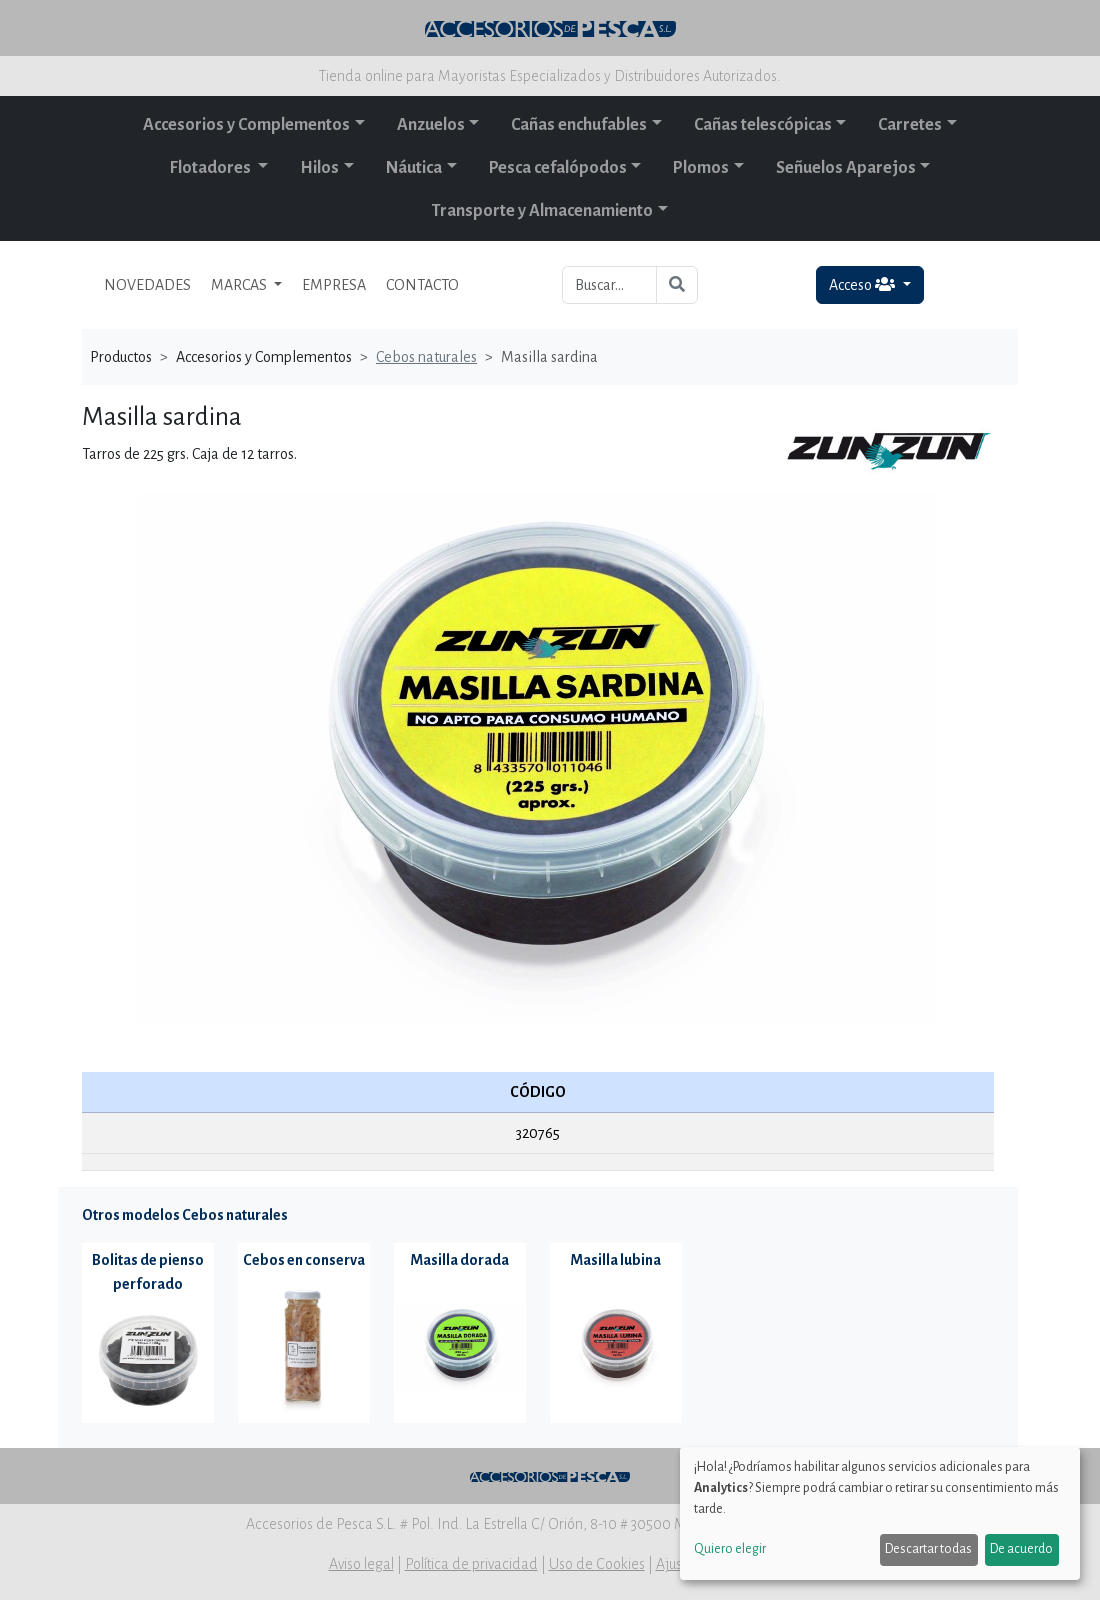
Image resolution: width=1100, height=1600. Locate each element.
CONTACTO (422, 285)
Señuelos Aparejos (846, 168)
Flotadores (212, 168)
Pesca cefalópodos (558, 168)
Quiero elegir (730, 1549)
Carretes (910, 125)
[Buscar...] (609, 285)
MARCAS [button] (240, 285)
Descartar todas (928, 1549)
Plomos (701, 168)
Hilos (319, 168)
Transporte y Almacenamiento (542, 211)
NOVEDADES (147, 285)
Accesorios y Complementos (246, 125)
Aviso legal (361, 1564)
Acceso (863, 284)
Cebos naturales (426, 357)
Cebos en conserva (304, 1260)
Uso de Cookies (597, 1564)
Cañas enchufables (579, 125)
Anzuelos (431, 125)
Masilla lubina (615, 1260)
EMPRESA (334, 285)
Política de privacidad (471, 1564)
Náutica (414, 168)
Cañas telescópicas (763, 125)
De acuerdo (1021, 1549)
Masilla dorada (459, 1260)
